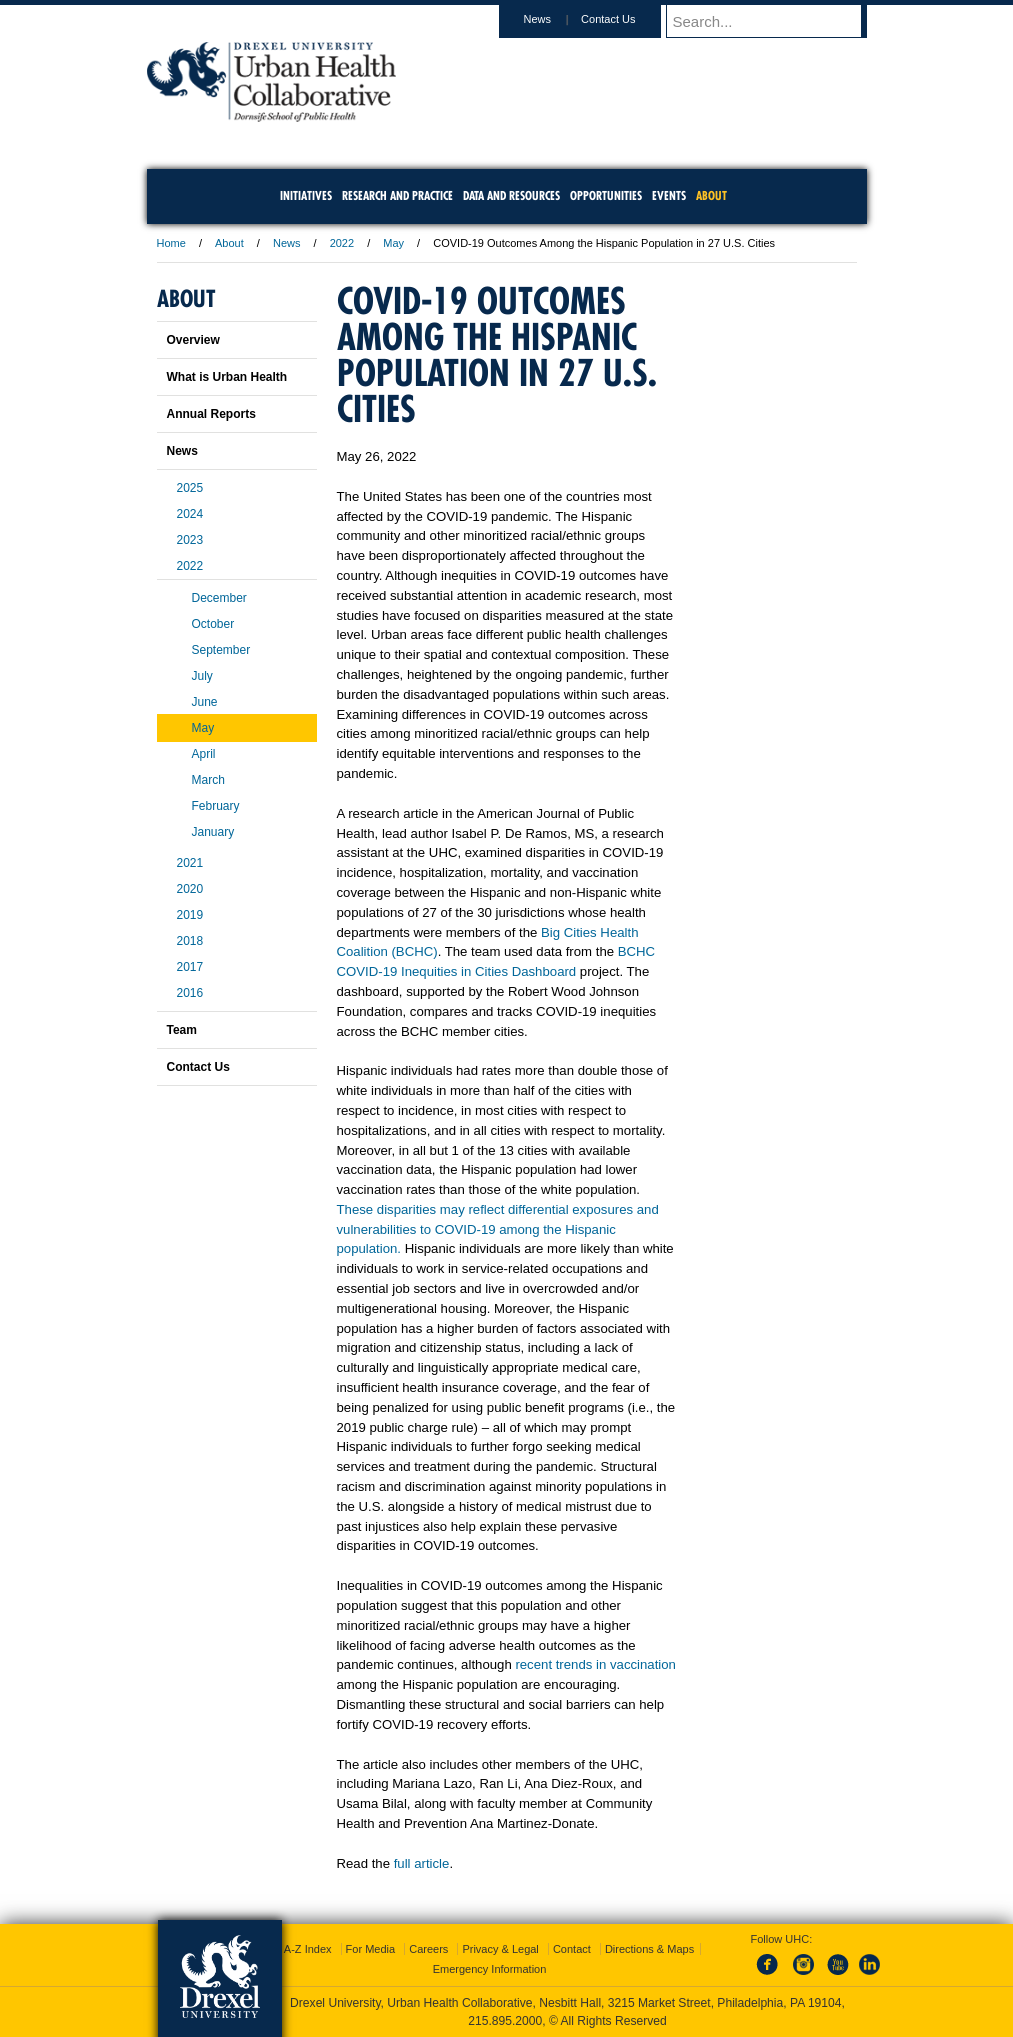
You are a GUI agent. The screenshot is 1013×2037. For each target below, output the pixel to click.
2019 (190, 915)
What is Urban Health (227, 377)
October (213, 624)
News (557, 19)
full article (422, 1863)
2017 (190, 967)
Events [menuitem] (669, 195)
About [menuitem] (711, 195)
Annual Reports (211, 414)
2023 (190, 540)
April (204, 754)
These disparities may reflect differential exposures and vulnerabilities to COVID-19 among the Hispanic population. (498, 1229)
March (208, 780)
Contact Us (627, 19)
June (205, 702)
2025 (190, 488)
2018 (190, 941)
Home (171, 243)
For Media (371, 1949)
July (202, 676)
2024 (190, 514)
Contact (572, 1949)
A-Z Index (308, 1949)
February (216, 806)
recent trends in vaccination (595, 1664)
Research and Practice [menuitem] (397, 195)
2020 (190, 889)
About (229, 243)
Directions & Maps (649, 1949)
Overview (193, 340)
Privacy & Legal (500, 1949)
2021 (190, 863)
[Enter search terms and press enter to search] (776, 21)
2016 (190, 993)
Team (182, 1030)
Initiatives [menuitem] (306, 195)
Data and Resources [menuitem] (511, 195)
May (393, 243)
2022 (342, 243)
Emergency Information (490, 1969)
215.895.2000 (505, 2021)
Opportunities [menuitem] (606, 195)
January (213, 832)
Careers (428, 1949)
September (221, 650)
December (219, 598)
